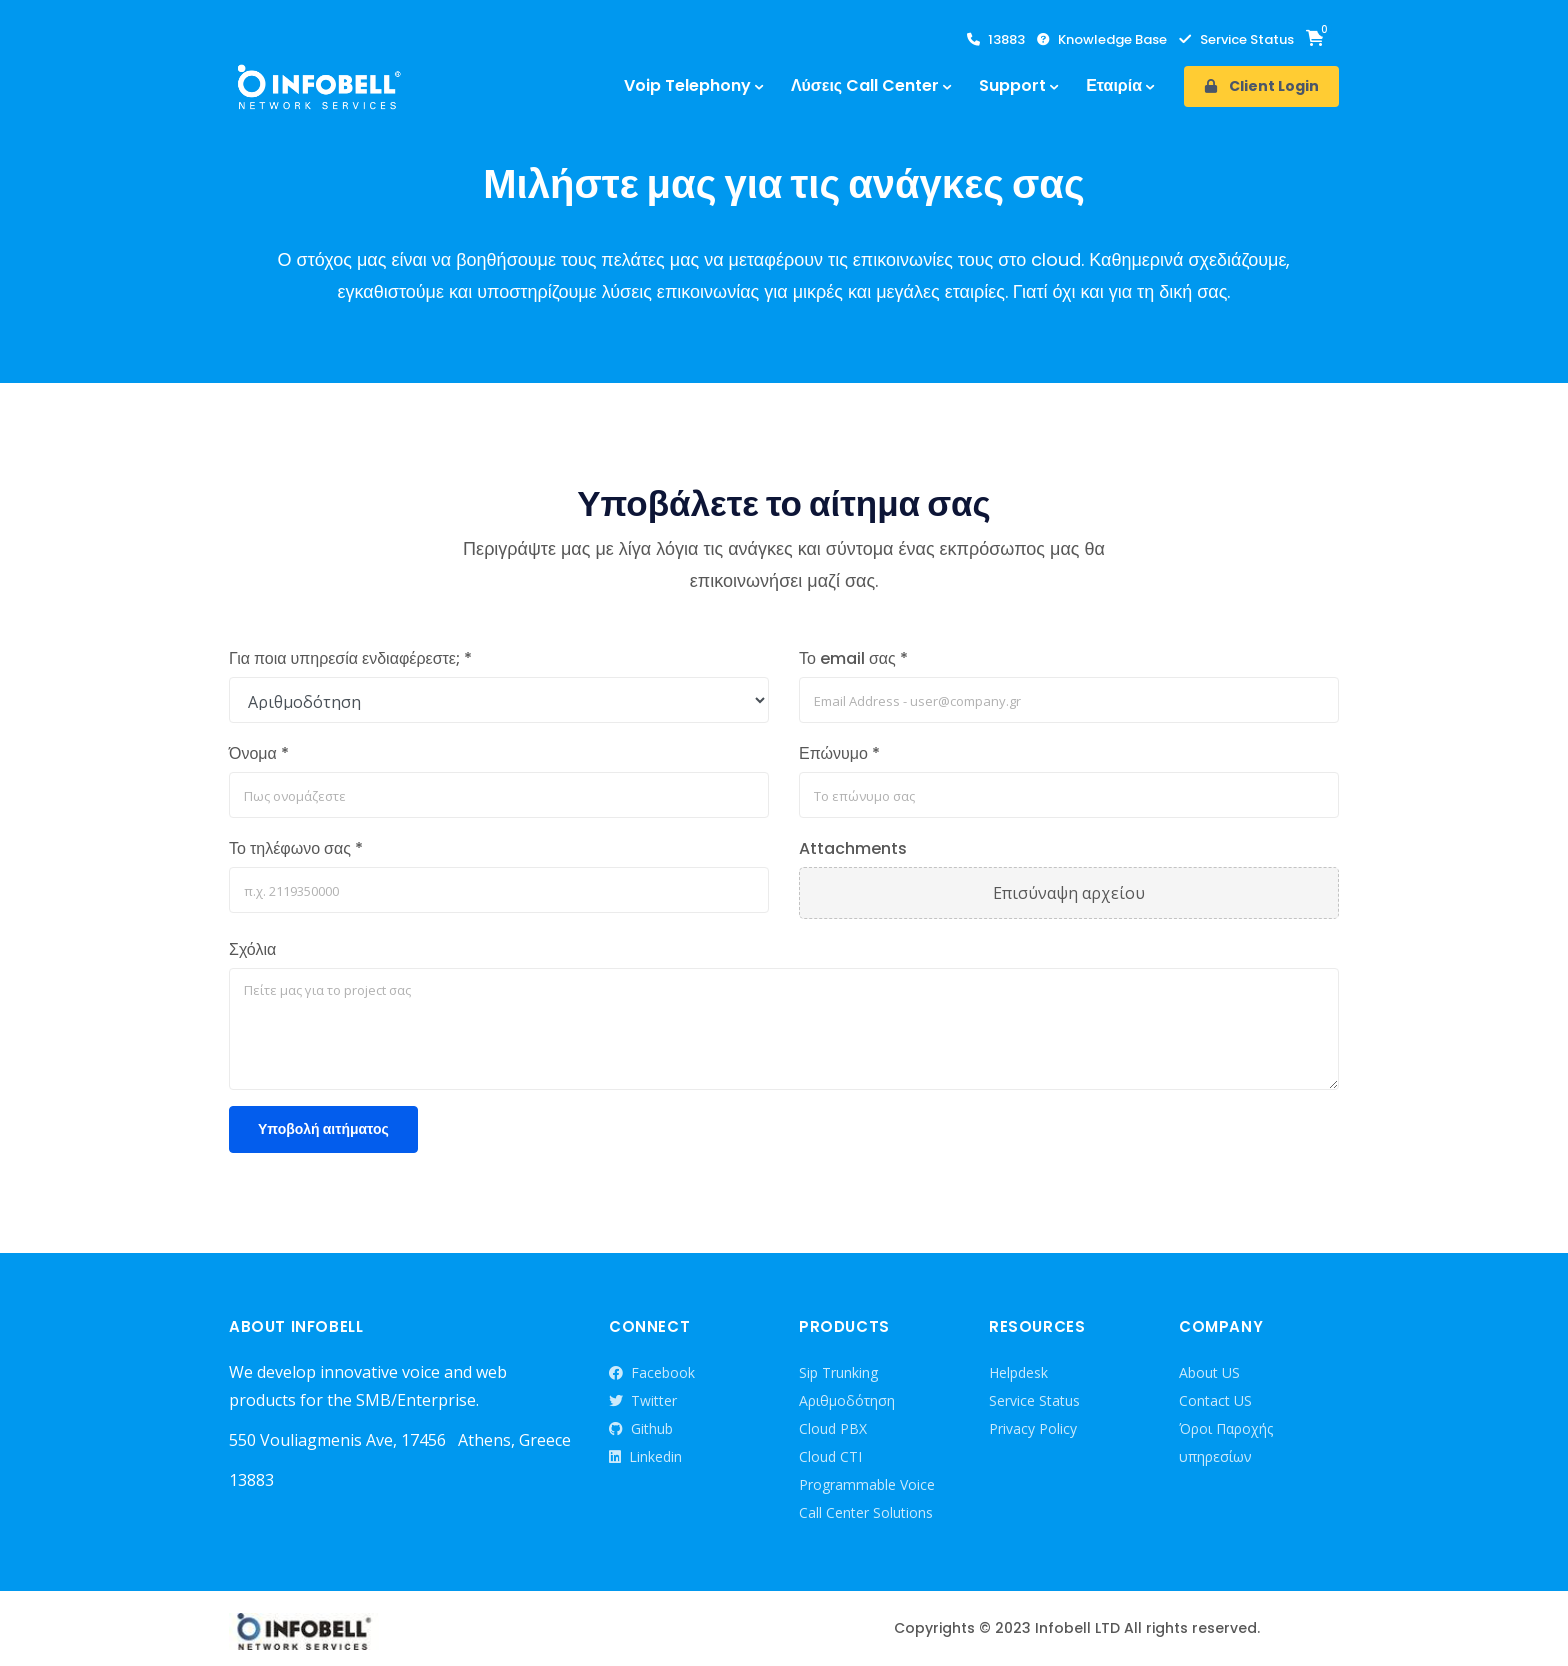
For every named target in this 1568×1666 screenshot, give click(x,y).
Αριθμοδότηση (847, 1400)
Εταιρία (1114, 85)
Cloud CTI (830, 1456)
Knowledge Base (1102, 40)
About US (1209, 1372)
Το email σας (853, 658)
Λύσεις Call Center (865, 85)
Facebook (652, 1373)
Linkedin (645, 1457)
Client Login (1261, 86)
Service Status (1236, 40)
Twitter (643, 1401)
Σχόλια (252, 949)
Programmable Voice (867, 1484)
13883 (996, 40)
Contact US (1215, 1400)
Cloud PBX (833, 1428)
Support (1012, 85)
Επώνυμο (839, 753)
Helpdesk (1018, 1372)
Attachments (853, 848)
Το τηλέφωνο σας (296, 848)
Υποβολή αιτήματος (323, 1129)
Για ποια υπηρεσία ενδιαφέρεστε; (350, 658)
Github (641, 1429)
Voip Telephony (687, 85)
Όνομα (259, 753)
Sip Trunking (838, 1372)
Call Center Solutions (866, 1512)
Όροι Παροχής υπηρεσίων (1226, 1442)
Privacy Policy (1033, 1428)
